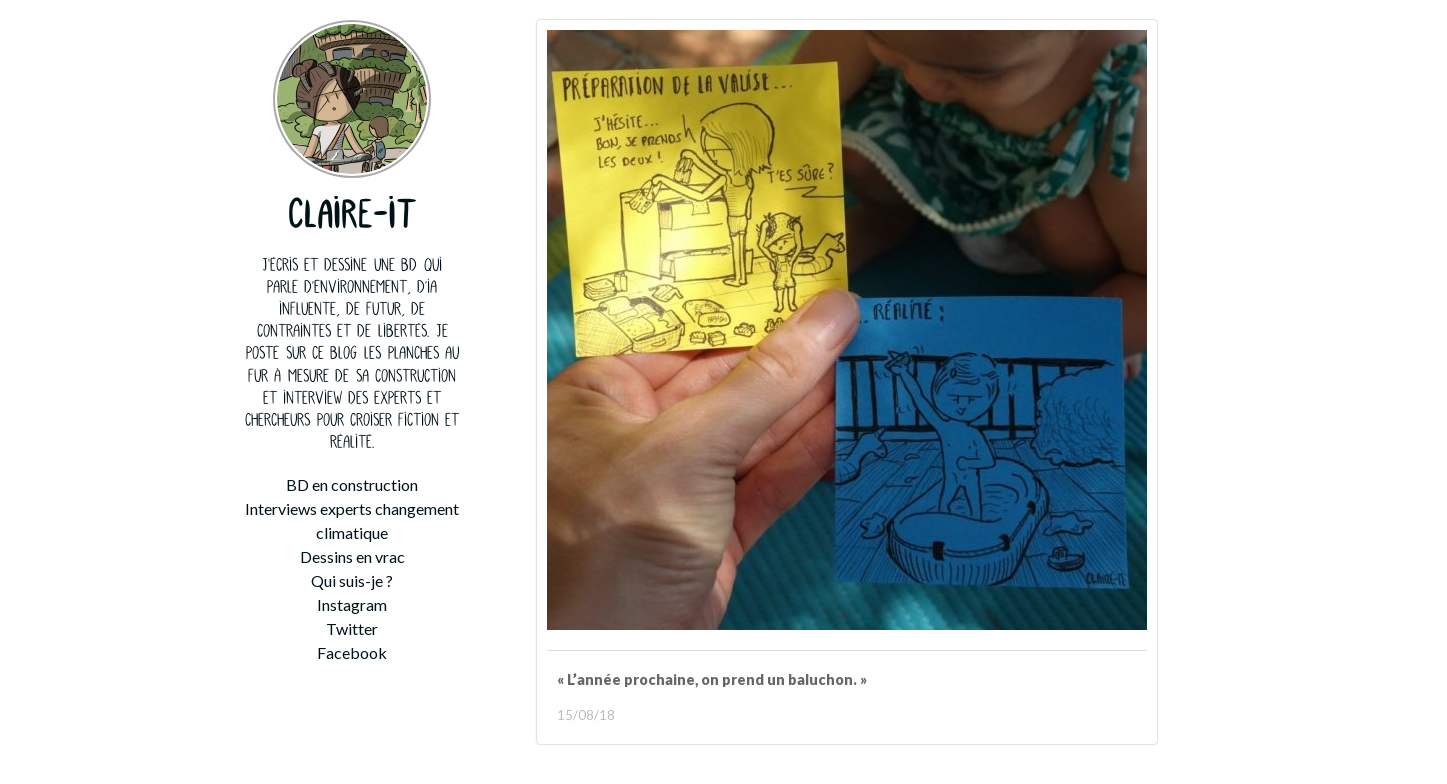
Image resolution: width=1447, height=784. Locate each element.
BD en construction (352, 484)
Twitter (352, 628)
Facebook (352, 652)
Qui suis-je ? (352, 580)
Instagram (352, 604)
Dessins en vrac (352, 556)
